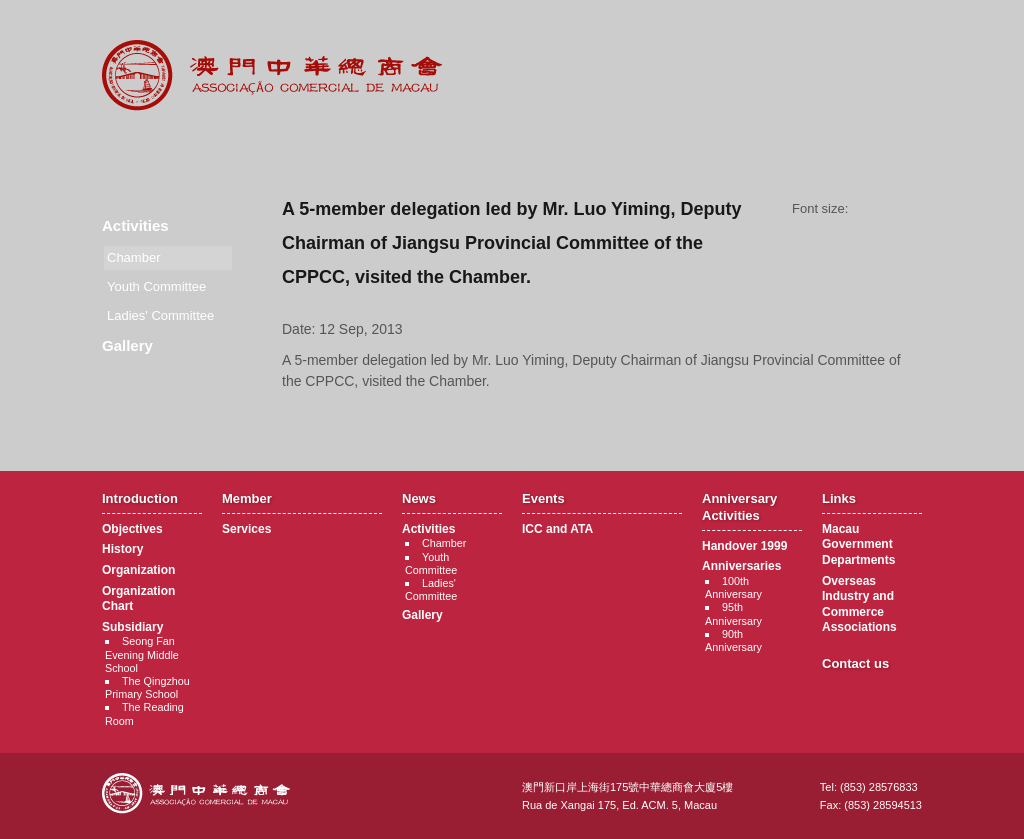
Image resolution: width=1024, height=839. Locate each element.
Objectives (132, 529)
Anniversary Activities (635, 150)
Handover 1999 (744, 546)
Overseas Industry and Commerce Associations (859, 604)
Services (246, 529)
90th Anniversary (733, 640)
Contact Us (881, 150)
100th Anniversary (733, 587)
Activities (135, 225)
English (895, 31)
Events (512, 150)
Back (602, 419)
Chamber (444, 543)
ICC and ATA (557, 529)
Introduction (143, 150)
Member (266, 150)
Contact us (855, 663)
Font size (892, 209)
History (122, 549)
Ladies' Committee (160, 315)
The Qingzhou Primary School (147, 687)
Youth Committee (156, 286)
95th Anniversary (733, 613)
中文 (841, 31)
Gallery (127, 345)
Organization (138, 570)
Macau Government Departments (858, 544)
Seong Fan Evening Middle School (142, 654)
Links (758, 150)
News (389, 150)
